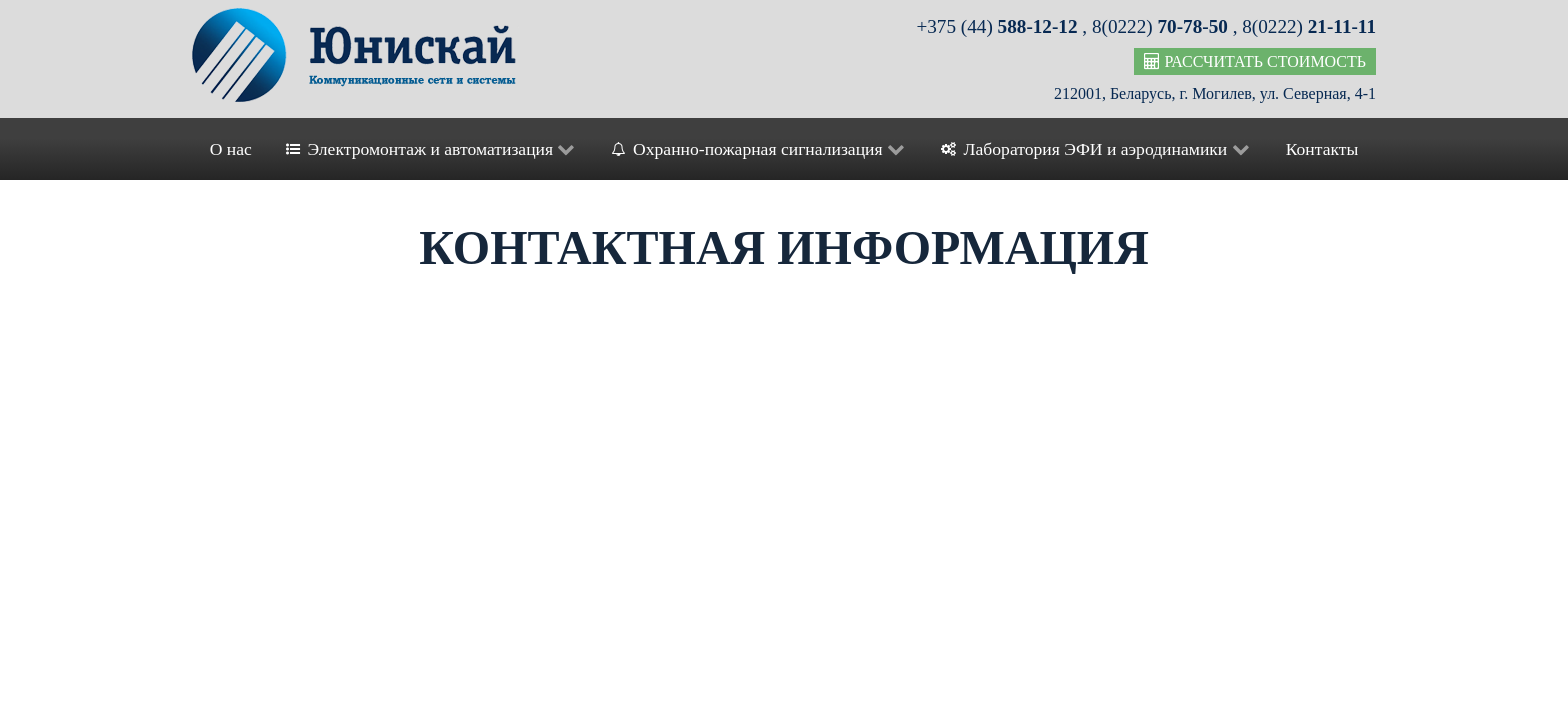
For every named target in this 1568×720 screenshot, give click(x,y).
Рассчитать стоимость (1255, 61)
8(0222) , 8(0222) (1234, 26)
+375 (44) (999, 26)
